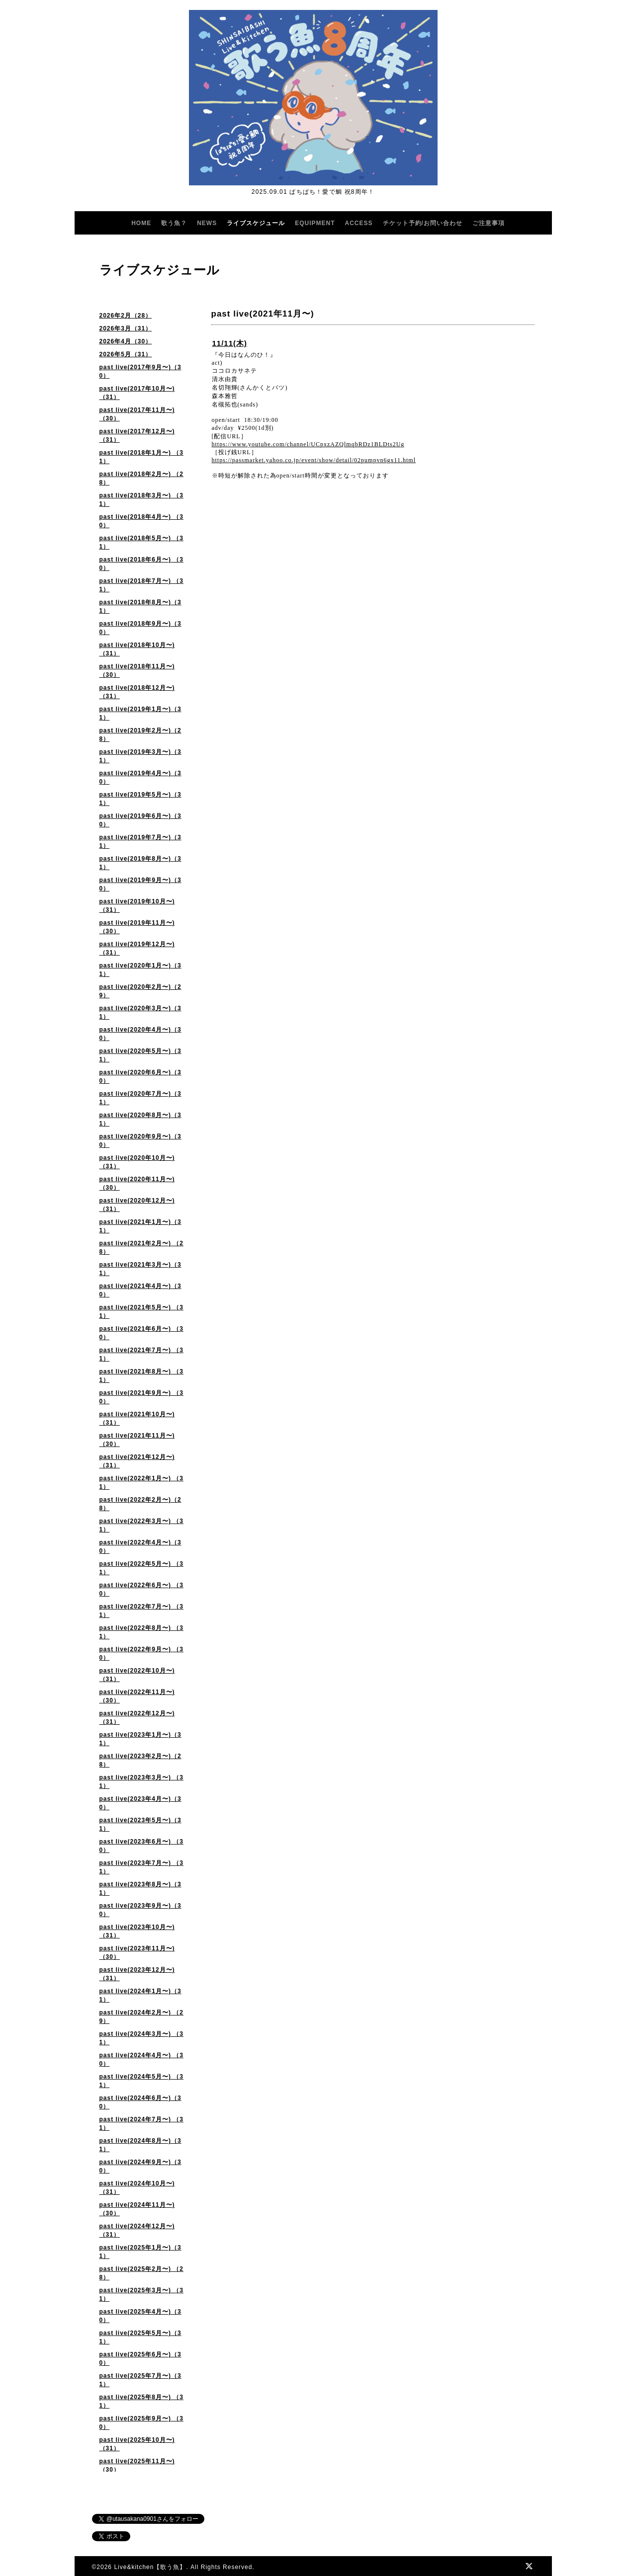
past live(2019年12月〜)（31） (137, 948)
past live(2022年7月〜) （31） (141, 1610)
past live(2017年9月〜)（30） (140, 371)
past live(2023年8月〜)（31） (140, 1888)
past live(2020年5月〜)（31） (140, 1055)
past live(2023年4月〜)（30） (140, 1803)
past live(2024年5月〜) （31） (141, 2081)
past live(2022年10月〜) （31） (137, 1675)
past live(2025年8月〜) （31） (141, 2401)
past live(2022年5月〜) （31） (141, 1568)
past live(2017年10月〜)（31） (137, 393)
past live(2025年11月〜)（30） (137, 2465)
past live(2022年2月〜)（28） (140, 1504)
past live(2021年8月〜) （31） (141, 1375)
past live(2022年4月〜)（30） (140, 1546)
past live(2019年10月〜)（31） (137, 905)
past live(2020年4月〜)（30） (140, 1034)
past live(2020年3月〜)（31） (140, 1012)
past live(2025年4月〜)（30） (140, 2316)
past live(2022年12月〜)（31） (137, 1717)
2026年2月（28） (125, 315)
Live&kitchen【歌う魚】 (150, 2567)
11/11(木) (230, 343)
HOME (141, 223)
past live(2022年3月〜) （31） (141, 1525)
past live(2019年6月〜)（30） (140, 820)
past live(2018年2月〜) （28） (141, 478)
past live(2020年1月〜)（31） (140, 969)
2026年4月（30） (125, 341)
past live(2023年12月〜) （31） (137, 1974)
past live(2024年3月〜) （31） (141, 2038)
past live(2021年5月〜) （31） (141, 1311)
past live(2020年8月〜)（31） (140, 1119)
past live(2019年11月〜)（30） (137, 927)
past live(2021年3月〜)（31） (140, 1269)
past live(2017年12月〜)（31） (137, 435)
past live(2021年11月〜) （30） (137, 1440)
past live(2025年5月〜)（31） (140, 2337)
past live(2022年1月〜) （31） (141, 1482)
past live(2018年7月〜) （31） (141, 585)
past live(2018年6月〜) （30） (141, 563)
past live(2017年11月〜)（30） (137, 414)
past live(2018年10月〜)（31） (137, 649)
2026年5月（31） (125, 354)
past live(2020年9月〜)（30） (140, 1140)
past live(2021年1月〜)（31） (140, 1226)
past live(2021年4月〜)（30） (140, 1290)
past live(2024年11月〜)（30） (137, 2209)
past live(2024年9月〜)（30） (140, 2166)
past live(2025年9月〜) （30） (141, 2422)
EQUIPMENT (315, 223)
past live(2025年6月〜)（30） (140, 2358)
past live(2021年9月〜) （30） (141, 1397)
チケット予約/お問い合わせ (422, 223)
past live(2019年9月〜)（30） (140, 884)
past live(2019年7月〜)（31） (140, 841)
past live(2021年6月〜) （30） (141, 1333)
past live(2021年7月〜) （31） (141, 1354)
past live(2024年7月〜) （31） (141, 2123)
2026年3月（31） (125, 328)
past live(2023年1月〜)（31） (140, 1739)
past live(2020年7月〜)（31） (140, 1098)
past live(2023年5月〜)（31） (140, 1824)
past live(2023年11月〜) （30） (137, 1952)
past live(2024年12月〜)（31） (137, 2230)
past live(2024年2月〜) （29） (141, 2016)
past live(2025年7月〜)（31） (140, 2380)
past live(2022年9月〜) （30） (141, 1653)
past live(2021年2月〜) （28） (141, 1247)
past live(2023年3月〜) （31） (141, 1781)
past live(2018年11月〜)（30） (137, 670)
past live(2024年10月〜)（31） (137, 2187)
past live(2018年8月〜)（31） (140, 606)
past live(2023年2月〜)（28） (140, 1760)
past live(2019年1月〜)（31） (140, 713)
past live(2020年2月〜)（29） (140, 991)
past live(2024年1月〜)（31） (140, 1995)
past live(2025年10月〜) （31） (137, 2444)
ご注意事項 (488, 223)
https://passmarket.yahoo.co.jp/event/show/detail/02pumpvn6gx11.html (314, 460)
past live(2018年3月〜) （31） (141, 499)
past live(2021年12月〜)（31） (137, 1461)
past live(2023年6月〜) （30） (141, 1845)
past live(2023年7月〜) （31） (141, 1867)
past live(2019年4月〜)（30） (140, 777)
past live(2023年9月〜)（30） (140, 1910)
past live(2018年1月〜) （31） (141, 457)
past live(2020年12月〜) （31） (137, 1204)
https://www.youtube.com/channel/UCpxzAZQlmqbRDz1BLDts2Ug (308, 444)
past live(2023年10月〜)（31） (137, 1931)
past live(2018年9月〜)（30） (140, 628)
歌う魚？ (174, 223)
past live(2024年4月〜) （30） (141, 2059)
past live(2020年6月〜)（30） (140, 1076)
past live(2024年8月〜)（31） (140, 2145)
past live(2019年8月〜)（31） (140, 863)
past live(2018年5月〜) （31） (141, 542)
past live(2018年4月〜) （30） (141, 521)
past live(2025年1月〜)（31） (140, 2251)
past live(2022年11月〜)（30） (137, 1696)
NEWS (207, 223)
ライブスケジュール (256, 223)
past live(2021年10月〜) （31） (137, 1418)
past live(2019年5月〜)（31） (140, 798)
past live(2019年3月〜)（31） (140, 756)
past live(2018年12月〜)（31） (137, 692)
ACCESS (359, 223)
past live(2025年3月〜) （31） (141, 2294)
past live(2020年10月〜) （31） (137, 1162)
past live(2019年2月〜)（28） (140, 734)
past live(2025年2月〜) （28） (141, 2273)
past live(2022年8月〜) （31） (141, 1632)
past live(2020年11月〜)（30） (137, 1183)
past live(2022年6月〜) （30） (141, 1589)
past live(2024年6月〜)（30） (140, 2102)
